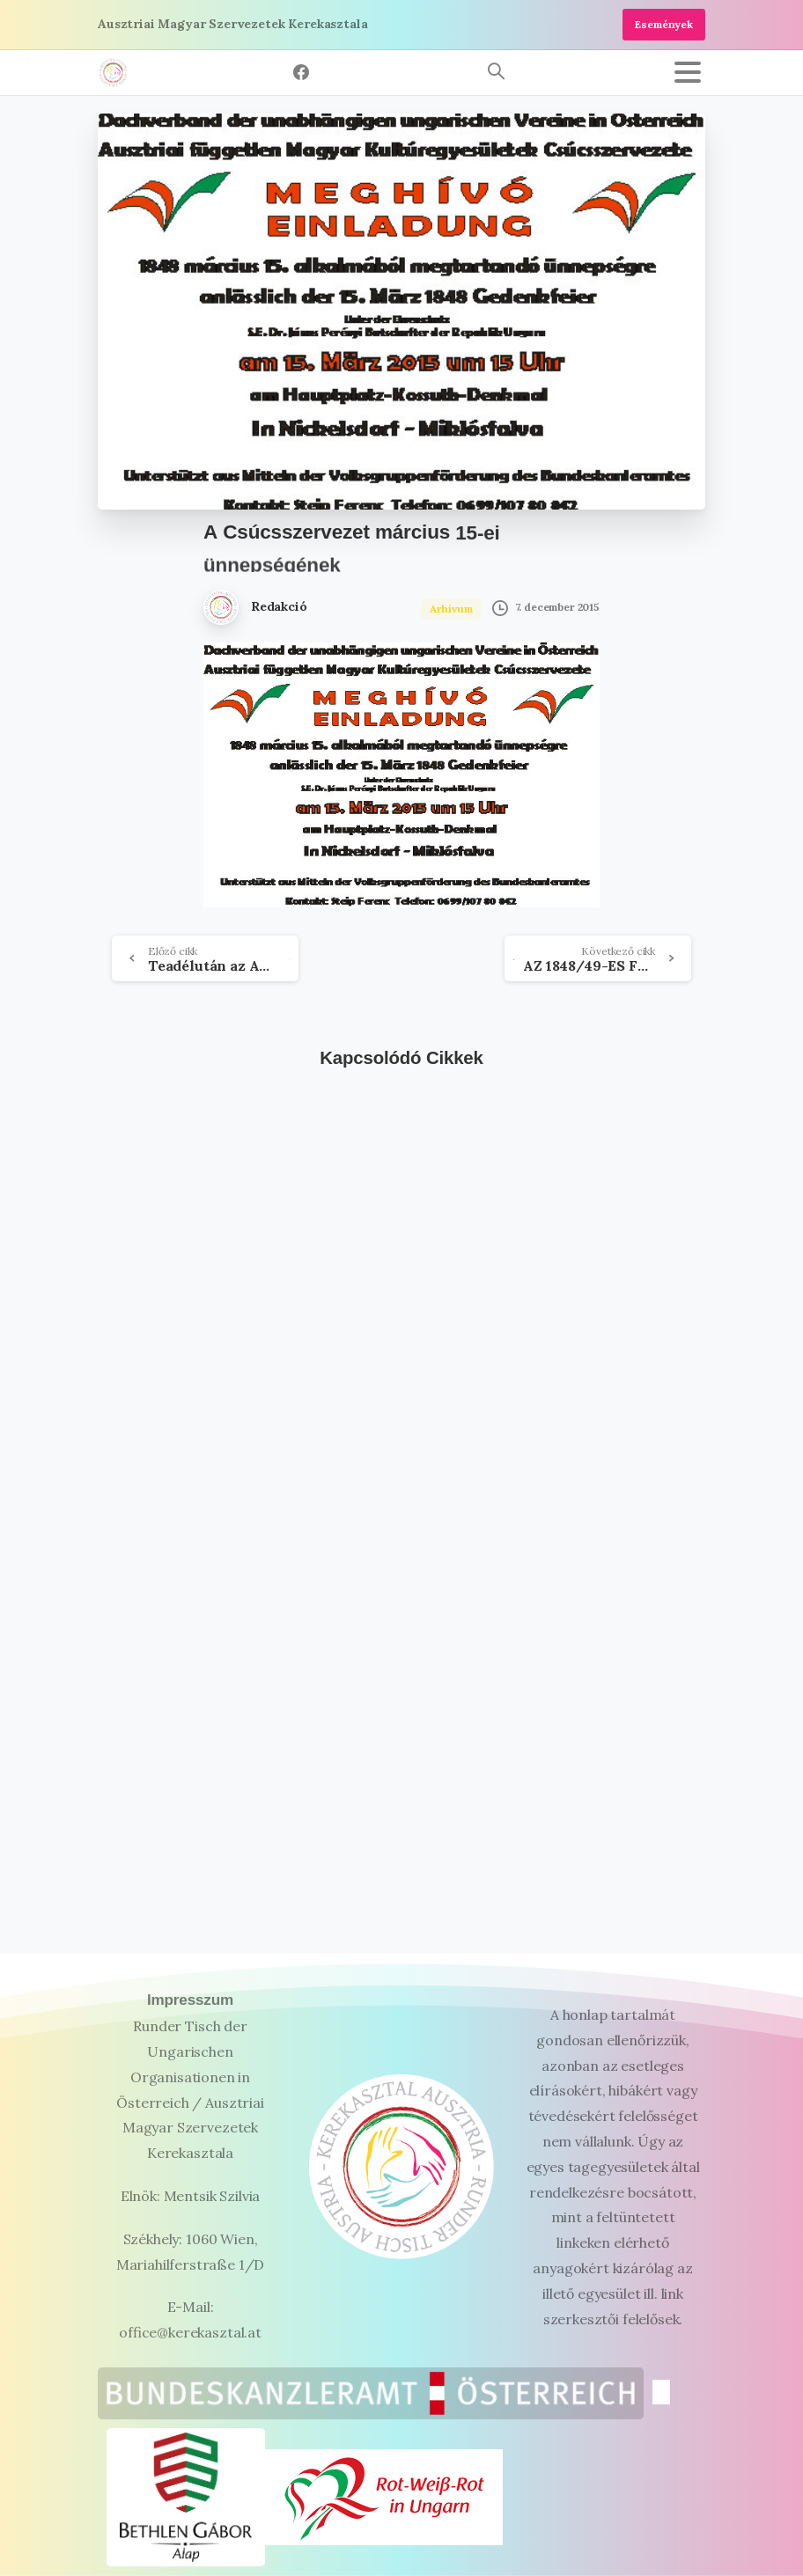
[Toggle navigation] (687, 72)
